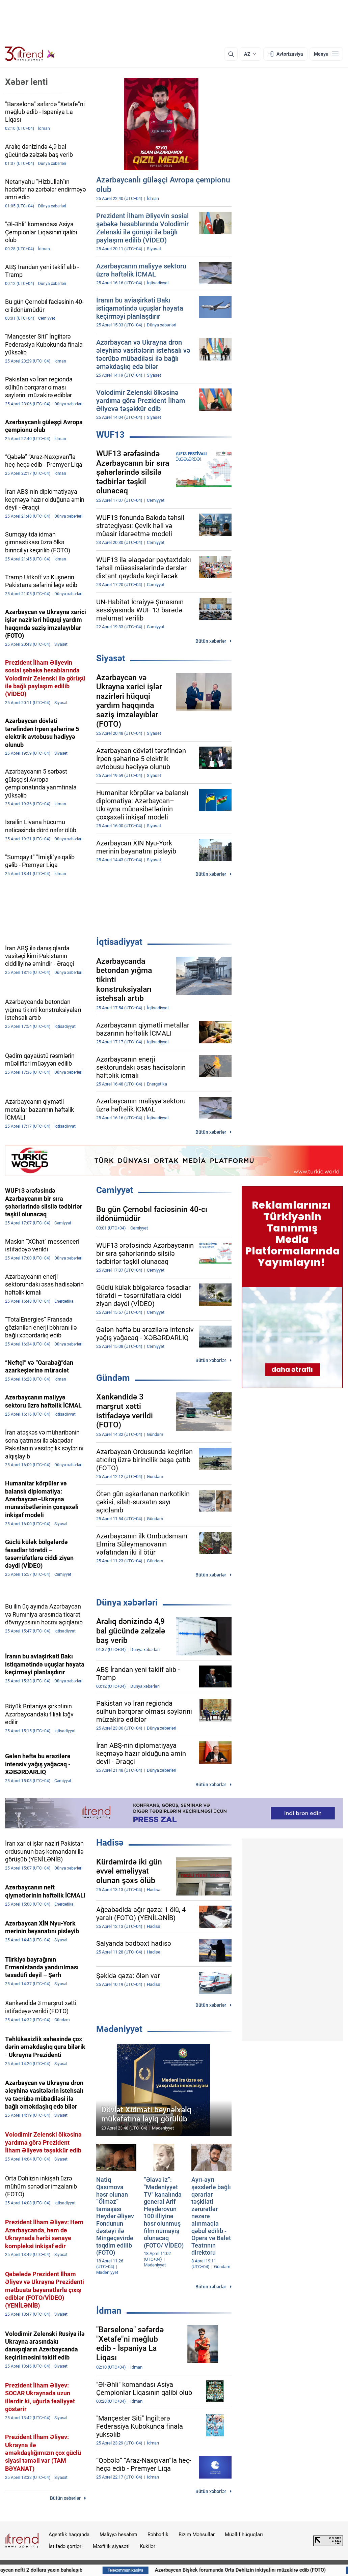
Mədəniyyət (119, 2029)
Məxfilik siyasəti (111, 2546)
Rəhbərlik (158, 2534)
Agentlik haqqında (69, 2534)
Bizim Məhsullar (197, 2534)
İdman (109, 2311)
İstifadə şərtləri (66, 2546)
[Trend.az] (30, 54)
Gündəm (113, 1378)
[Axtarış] (231, 54)
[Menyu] (326, 54)
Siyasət (110, 658)
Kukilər (147, 2546)
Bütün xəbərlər (210, 641)
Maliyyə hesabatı (118, 2534)
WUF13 (110, 435)
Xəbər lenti (26, 82)
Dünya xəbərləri (127, 1602)
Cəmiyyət (114, 1190)
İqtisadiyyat (119, 942)
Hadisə (110, 1842)
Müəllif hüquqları (244, 2534)
